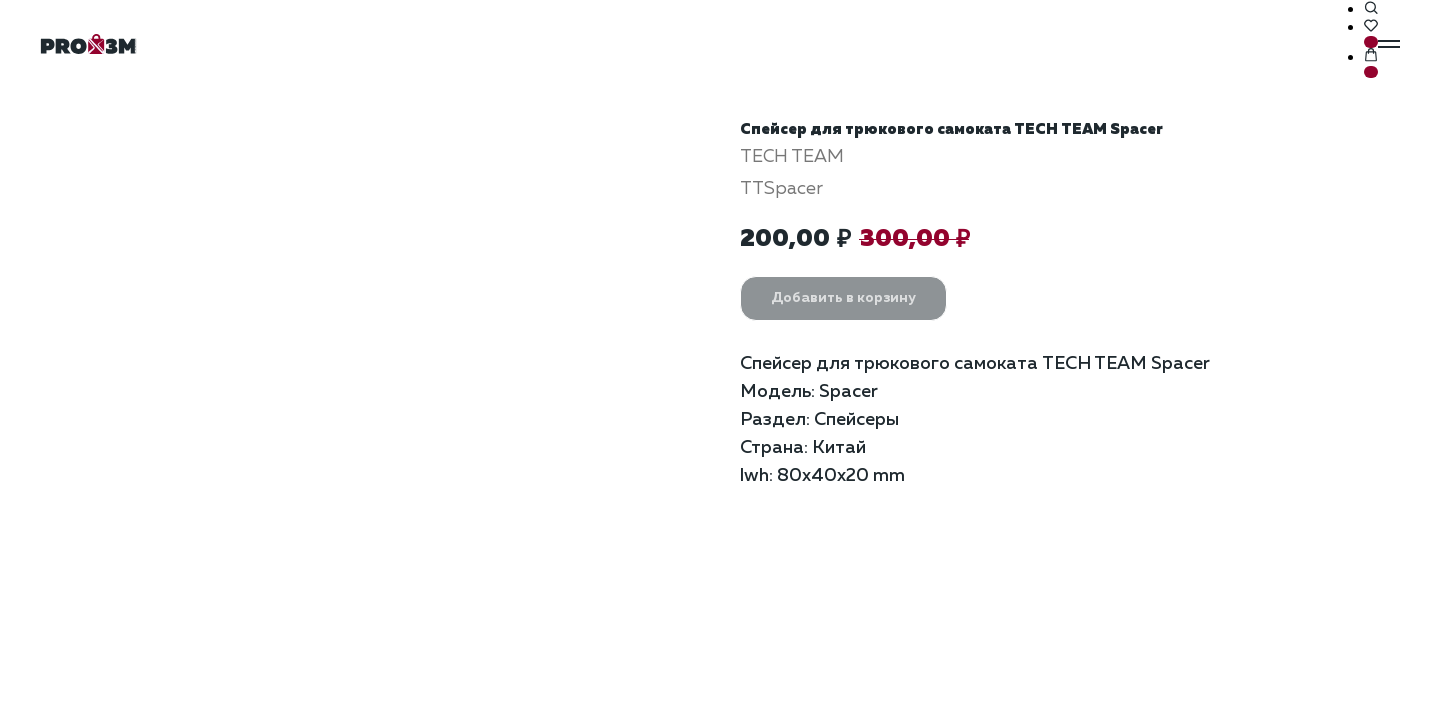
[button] (1371, 9)
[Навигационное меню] (1389, 44)
